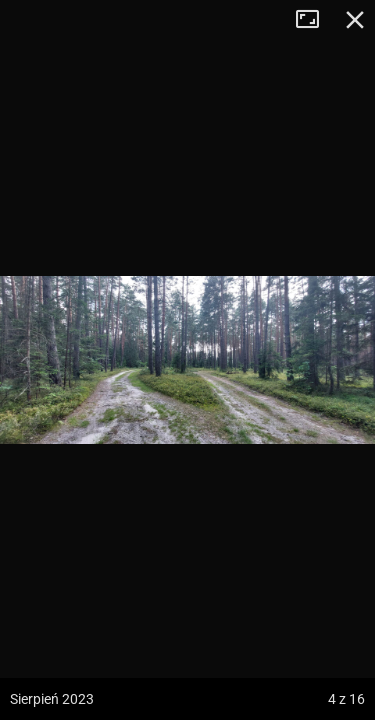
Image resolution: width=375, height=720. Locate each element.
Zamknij (355, 20)
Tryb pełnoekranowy (315, 20)
